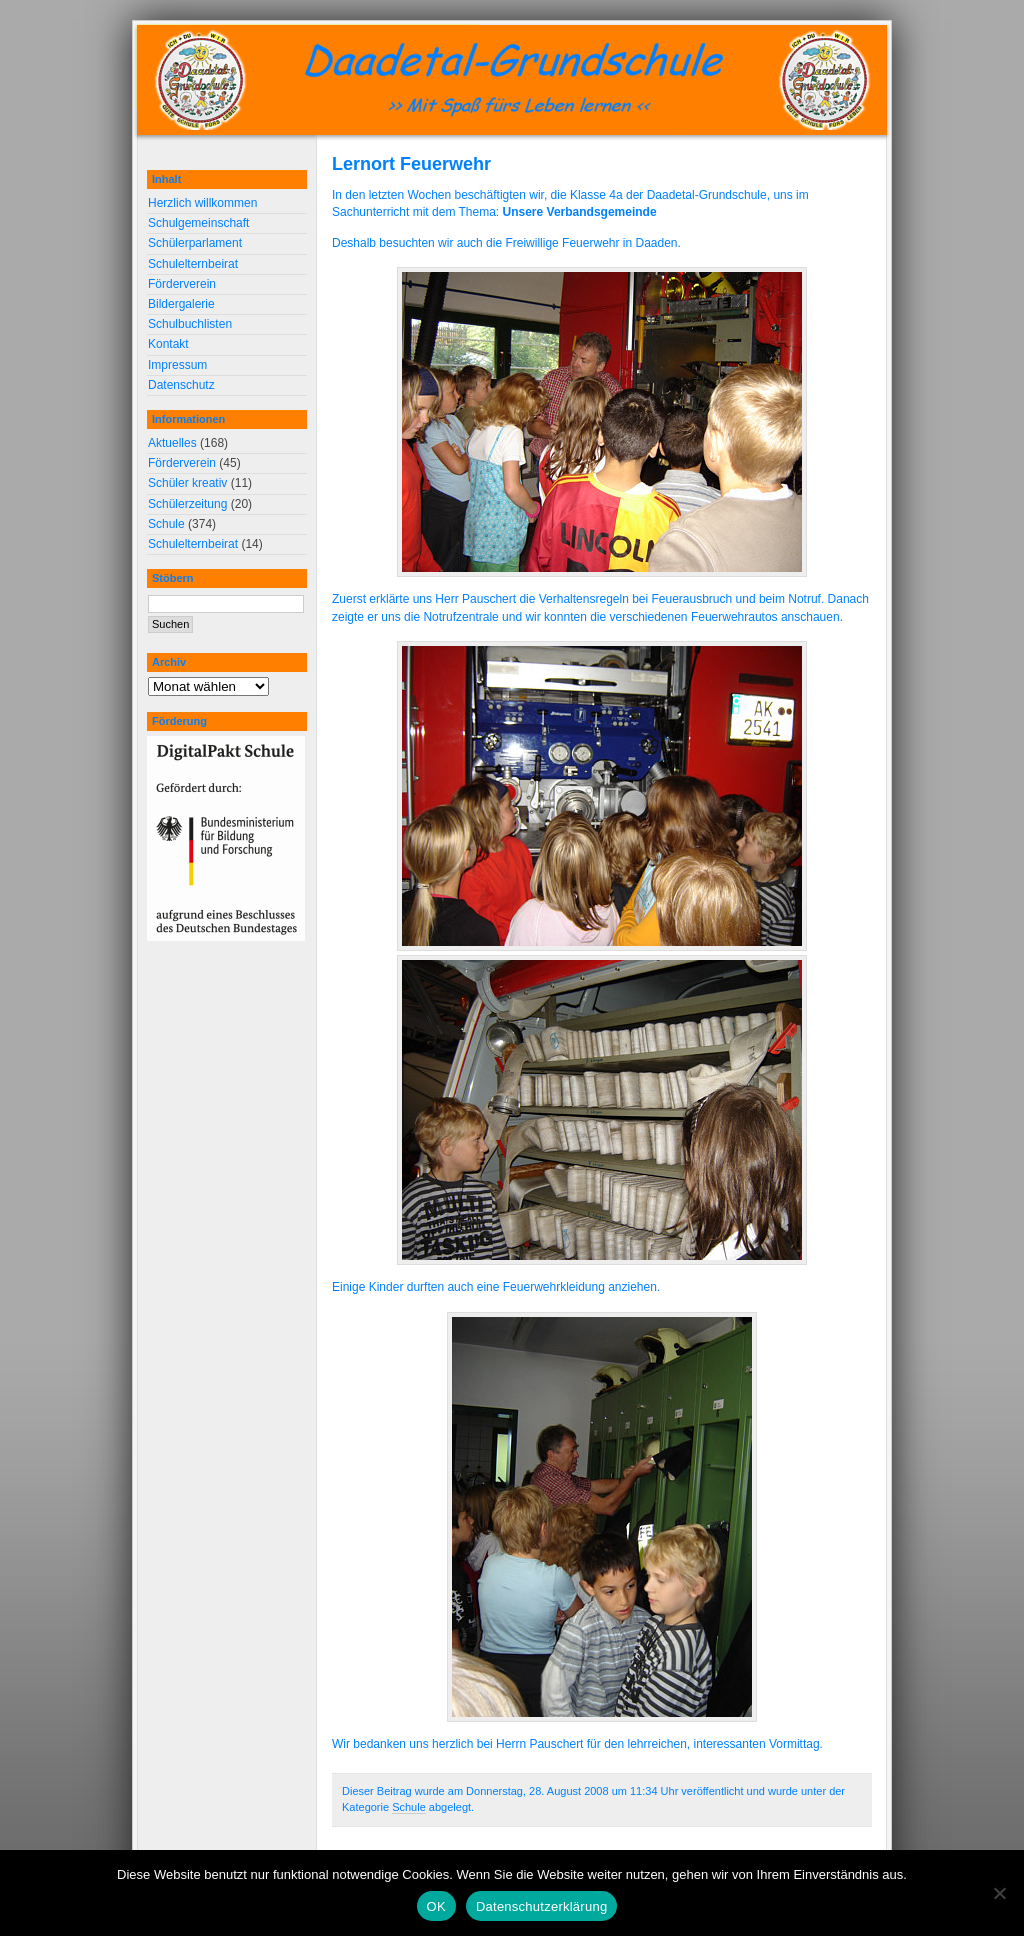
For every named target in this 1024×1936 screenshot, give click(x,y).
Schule (409, 1807)
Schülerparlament (195, 243)
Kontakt (168, 344)
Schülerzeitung (187, 504)
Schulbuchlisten (190, 324)
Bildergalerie (181, 304)
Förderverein (182, 284)
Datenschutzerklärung (541, 1906)
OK (436, 1906)
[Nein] (999, 1893)
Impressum (177, 365)
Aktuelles (172, 443)
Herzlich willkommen (202, 203)
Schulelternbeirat (193, 264)
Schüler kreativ (187, 483)
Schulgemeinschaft (198, 223)
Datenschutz (181, 385)
